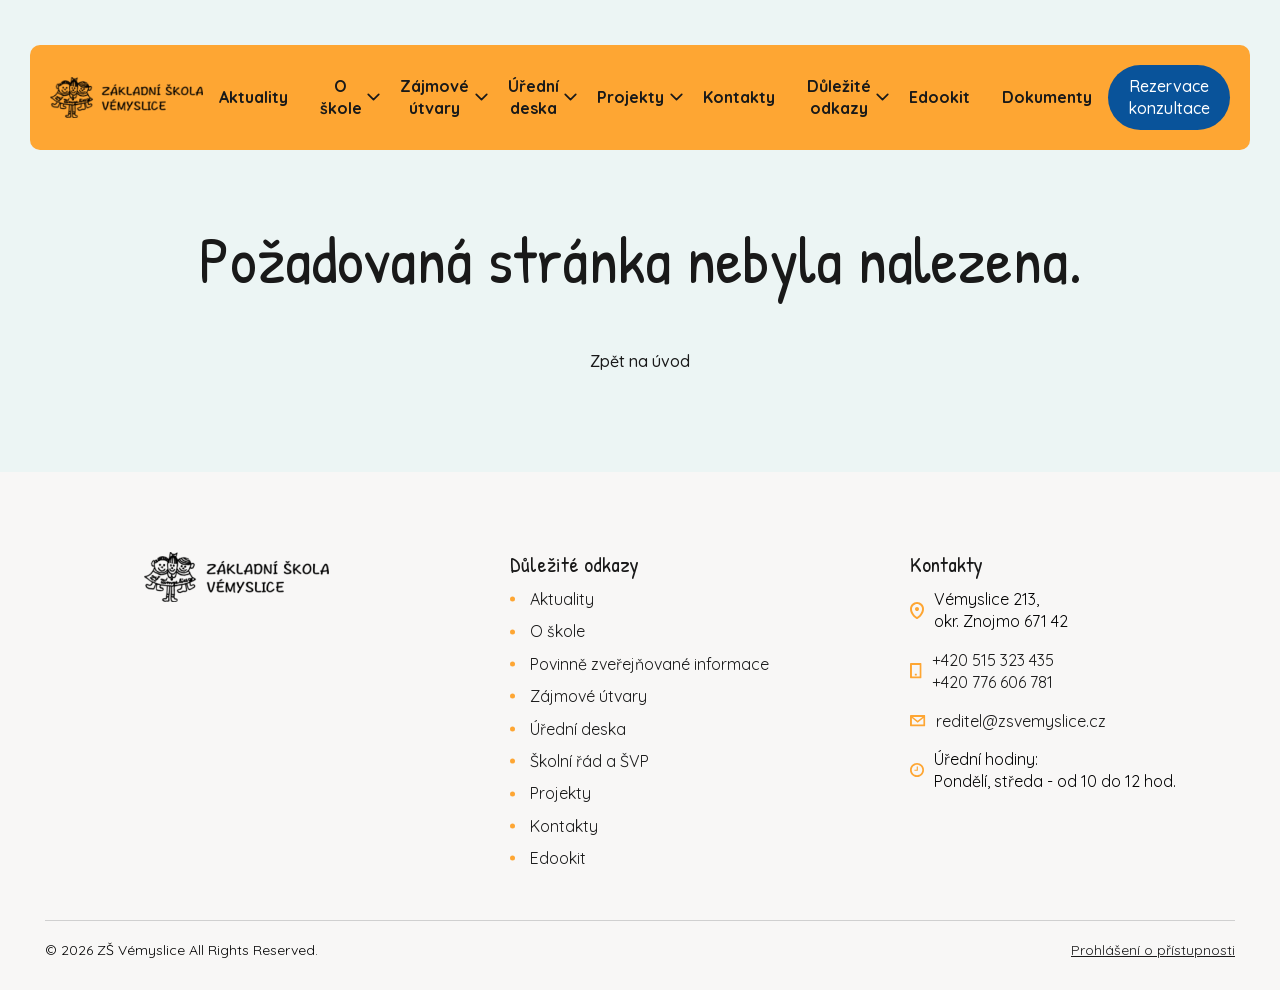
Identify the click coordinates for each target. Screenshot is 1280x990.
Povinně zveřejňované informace (649, 664)
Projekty (630, 97)
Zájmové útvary (434, 97)
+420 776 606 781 (992, 682)
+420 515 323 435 (993, 660)
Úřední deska (533, 97)
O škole (341, 97)
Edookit (939, 97)
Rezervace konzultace (1169, 97)
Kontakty (739, 97)
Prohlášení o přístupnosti (1153, 950)
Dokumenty (1047, 97)
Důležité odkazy (839, 97)
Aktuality (253, 97)
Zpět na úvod (640, 361)
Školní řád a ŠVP (589, 761)
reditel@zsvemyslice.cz (1021, 721)
